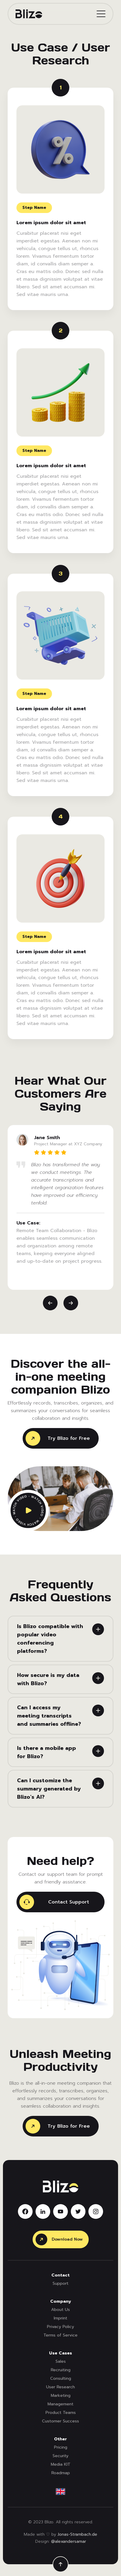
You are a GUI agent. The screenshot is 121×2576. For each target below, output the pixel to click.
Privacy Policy (60, 2327)
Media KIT (60, 2464)
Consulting (60, 2378)
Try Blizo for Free (58, 1438)
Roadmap (60, 2473)
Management (60, 2404)
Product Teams (61, 2412)
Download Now (59, 2239)
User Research (60, 2387)
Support (60, 2283)
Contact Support (54, 1902)
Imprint (60, 2318)
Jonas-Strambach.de (77, 2534)
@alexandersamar (68, 2542)
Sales (61, 2361)
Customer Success (60, 2421)
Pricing (60, 2447)
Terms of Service (60, 2335)
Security (60, 2456)
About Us (60, 2310)
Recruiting (60, 2370)
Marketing (60, 2395)
